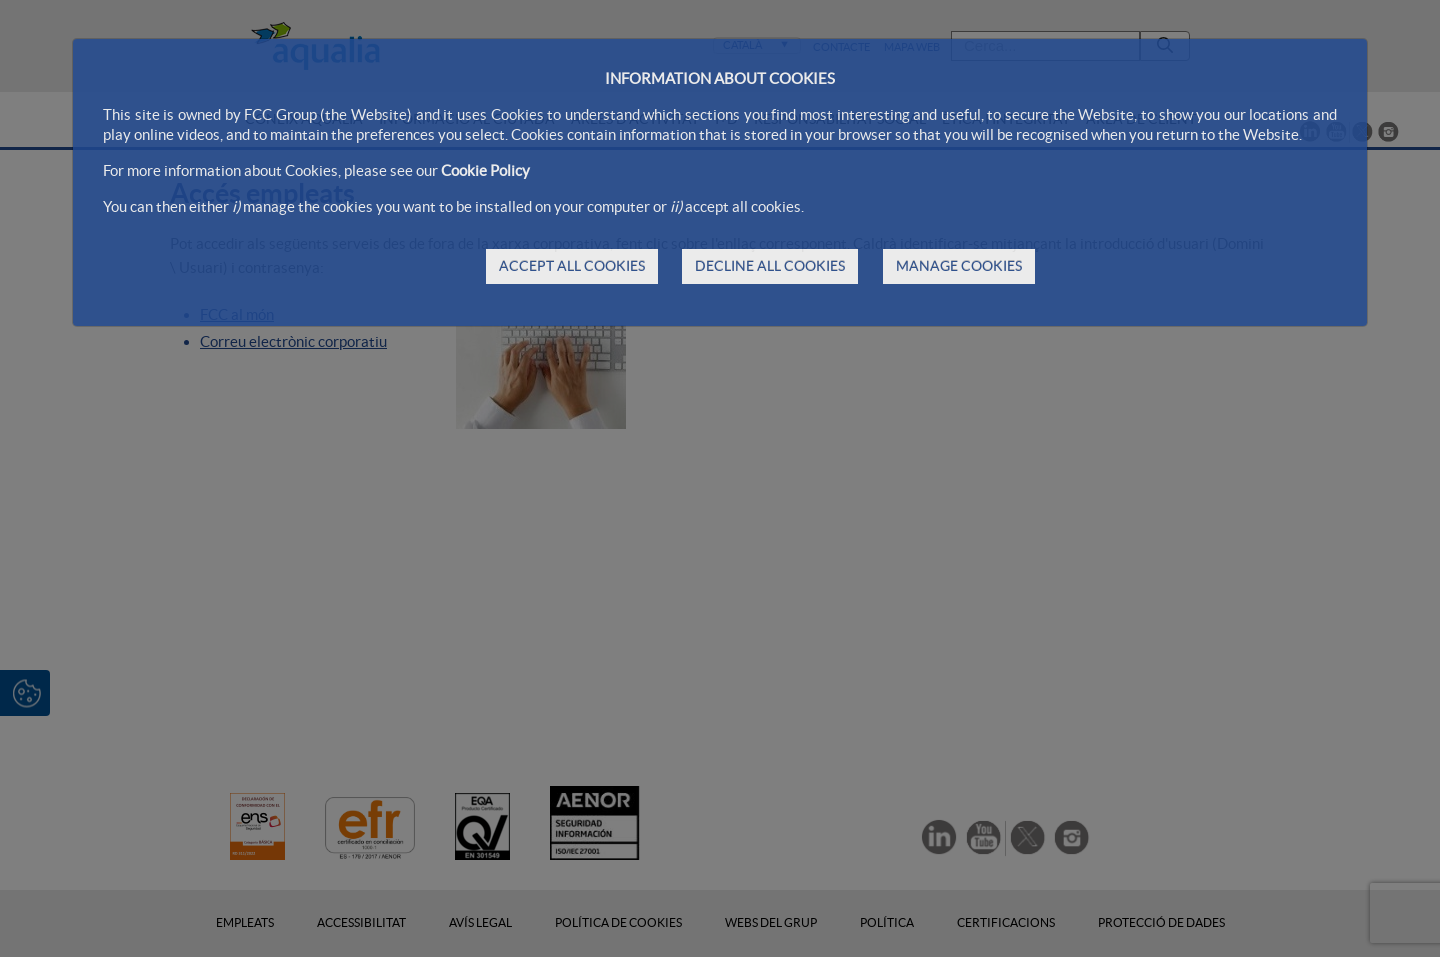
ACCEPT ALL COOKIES (572, 266)
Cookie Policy (485, 170)
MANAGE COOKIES (959, 266)
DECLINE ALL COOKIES (770, 266)
